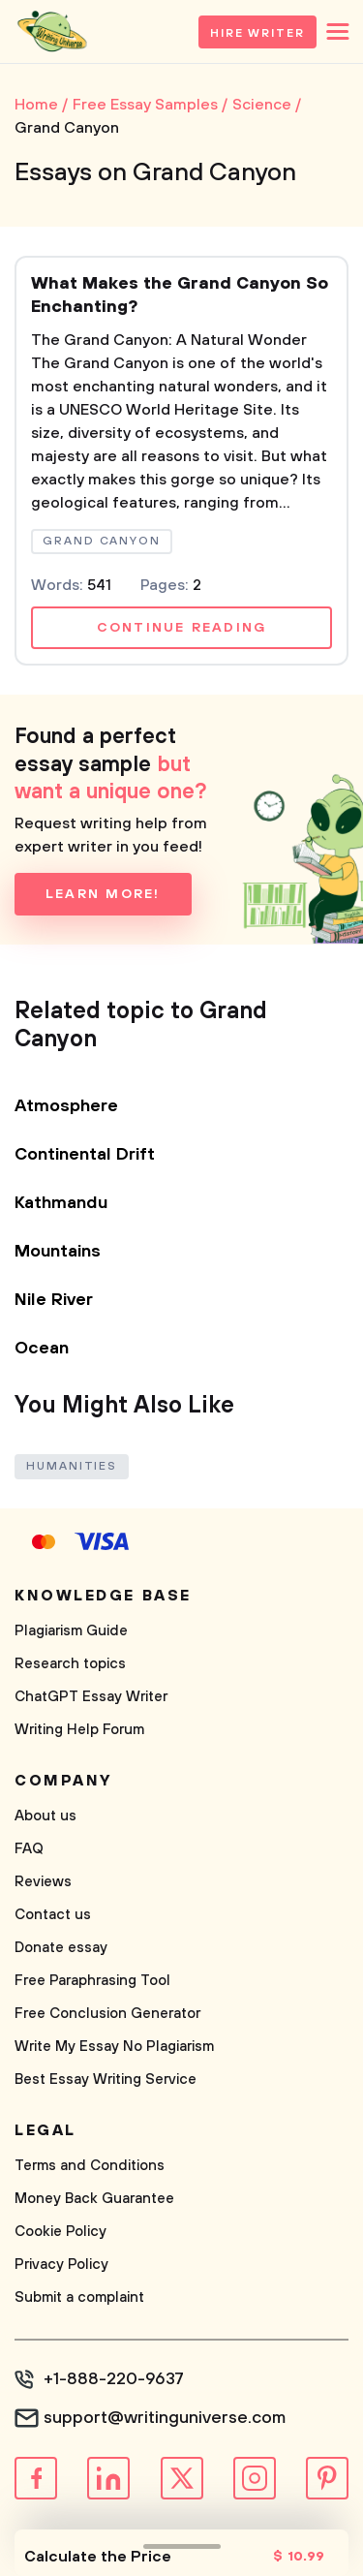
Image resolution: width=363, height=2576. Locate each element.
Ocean (42, 1348)
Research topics (70, 1664)
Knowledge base (103, 1595)
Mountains (58, 1251)
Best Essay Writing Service (106, 2079)
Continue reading (182, 627)
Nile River (54, 1300)
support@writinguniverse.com (165, 2418)
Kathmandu (61, 1203)
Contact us (53, 1915)
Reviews (43, 1882)
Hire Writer (257, 33)
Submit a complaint (79, 2297)
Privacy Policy (61, 2264)
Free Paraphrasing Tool (92, 1980)
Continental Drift (85, 1154)
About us (45, 1816)
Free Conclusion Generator (107, 2013)
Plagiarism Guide (71, 1631)
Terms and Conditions (90, 2166)
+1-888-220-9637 (114, 2379)
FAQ (29, 1849)
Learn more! (103, 894)
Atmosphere (66, 1106)
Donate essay (61, 1948)
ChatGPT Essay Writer (91, 1697)
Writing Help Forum (79, 1730)
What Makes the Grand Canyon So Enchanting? (179, 295)
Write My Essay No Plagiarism (114, 2046)
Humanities (71, 1466)
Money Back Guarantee (94, 2198)
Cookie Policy (60, 2231)
